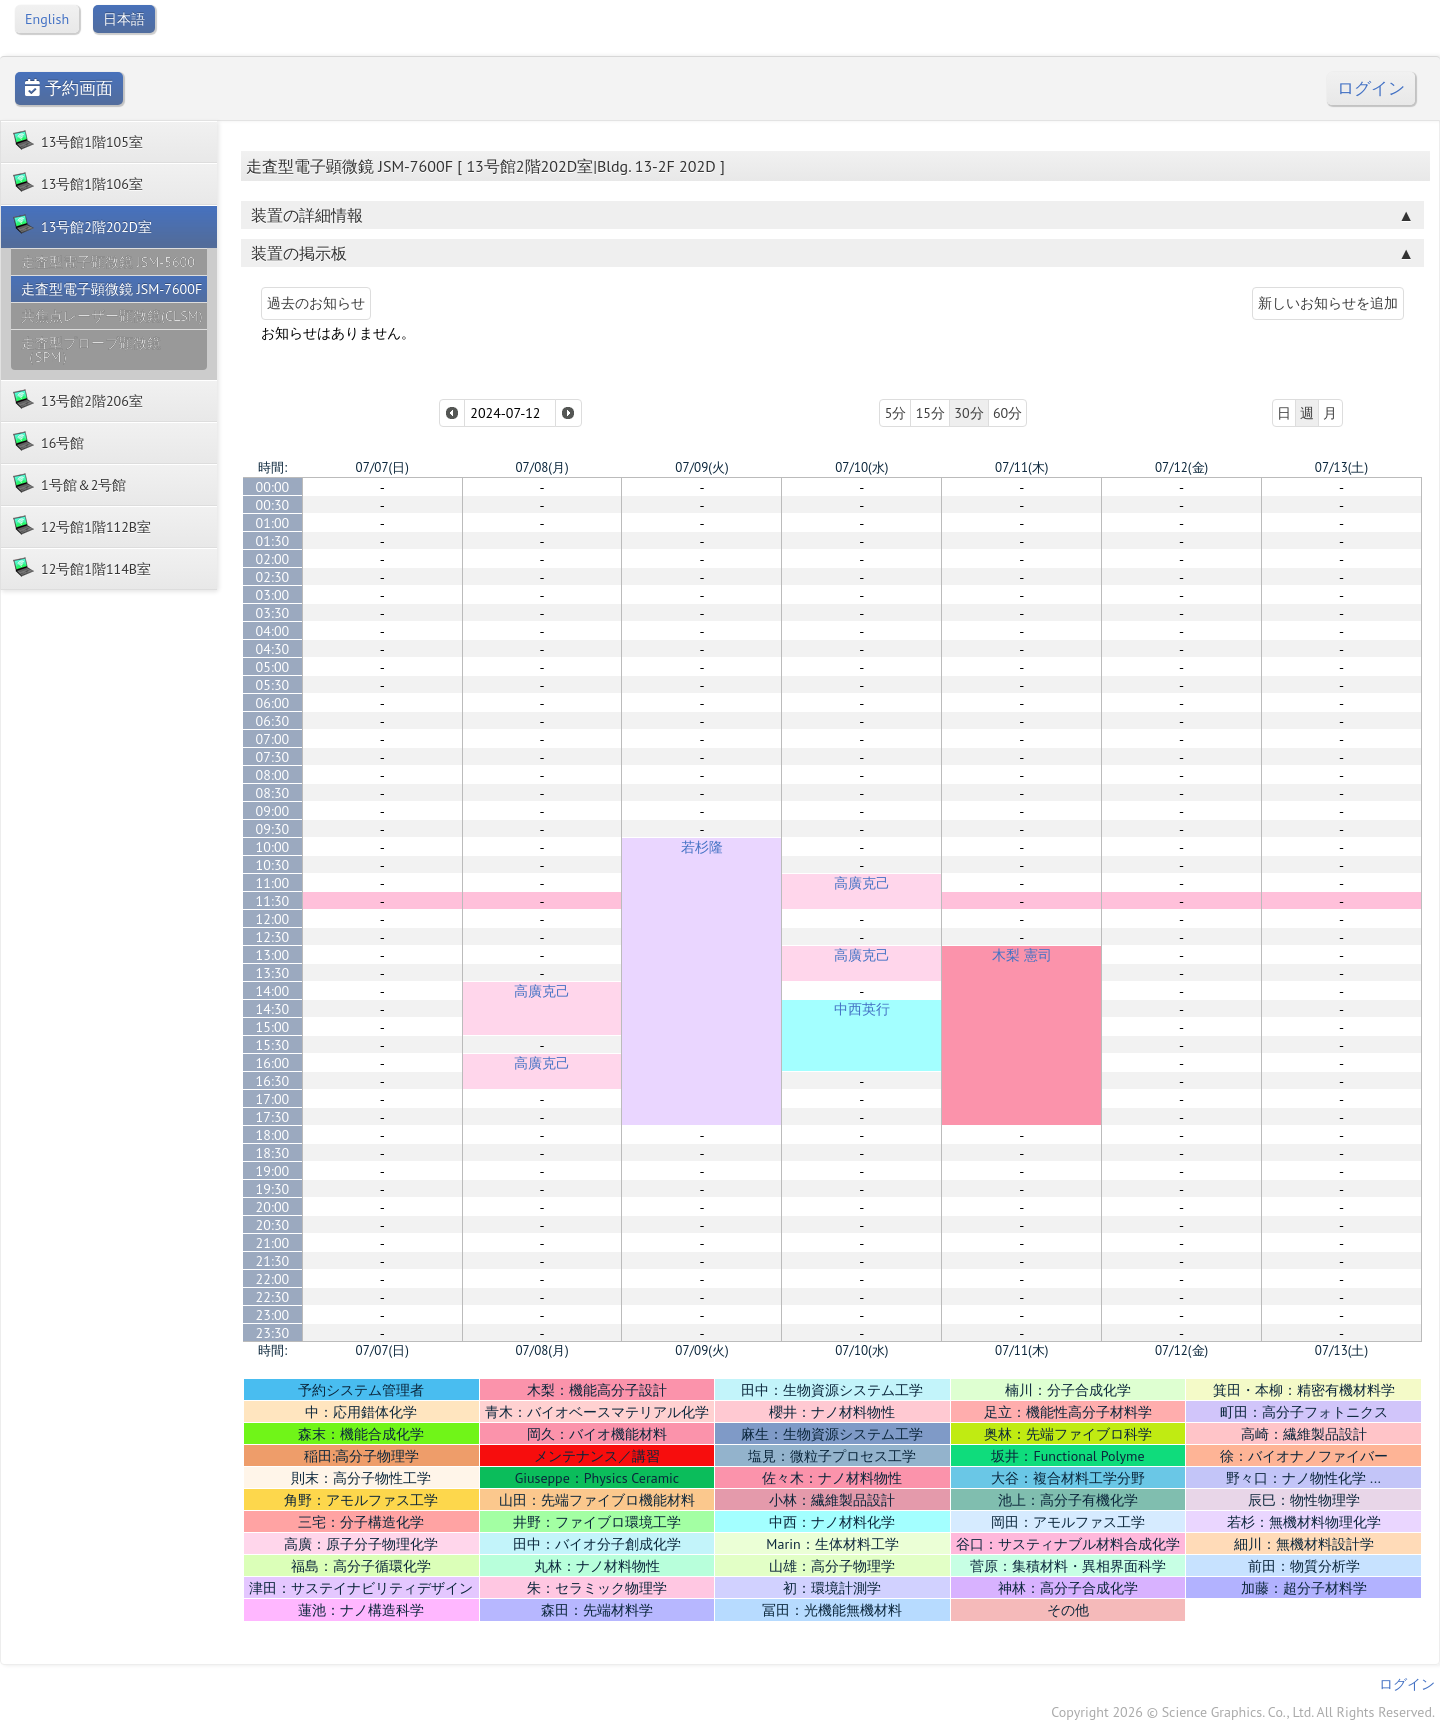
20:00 (273, 1207)
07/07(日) (382, 467)
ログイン (1371, 88)
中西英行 (862, 1009)
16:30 (273, 1081)
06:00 (273, 703)
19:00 (273, 1171)
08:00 (273, 775)
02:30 (273, 577)
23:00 (273, 1315)
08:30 (273, 793)
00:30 (273, 505)
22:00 (273, 1279)
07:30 (273, 757)
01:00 (273, 523)
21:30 (273, 1261)
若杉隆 (702, 847)
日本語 (124, 19)
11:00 (273, 883)
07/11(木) (1021, 467)
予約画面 (69, 88)
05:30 (273, 685)
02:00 (273, 559)
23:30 (273, 1333)
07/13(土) (1341, 467)
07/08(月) (541, 467)
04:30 (273, 649)
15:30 (273, 1045)
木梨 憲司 (1022, 955)
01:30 (273, 541)
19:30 (273, 1189)
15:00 (273, 1027)
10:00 (273, 847)
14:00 (273, 991)
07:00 (273, 739)
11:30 (273, 901)
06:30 (273, 721)
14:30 (273, 1009)
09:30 (273, 829)
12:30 (273, 937)
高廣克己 (862, 883)
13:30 (273, 973)
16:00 (273, 1063)
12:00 (273, 919)
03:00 (273, 595)
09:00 (273, 811)
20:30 (273, 1225)
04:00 (273, 631)
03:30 (273, 613)
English (47, 19)
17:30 (273, 1117)
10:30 (273, 865)
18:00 (273, 1135)
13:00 (273, 955)
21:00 (273, 1243)
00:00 (273, 487)
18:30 (273, 1153)
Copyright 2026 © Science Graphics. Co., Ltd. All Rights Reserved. (1243, 1712)
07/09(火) (701, 467)
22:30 (273, 1297)
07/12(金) (1181, 467)
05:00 (273, 667)
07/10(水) (861, 467)
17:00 (273, 1099)
